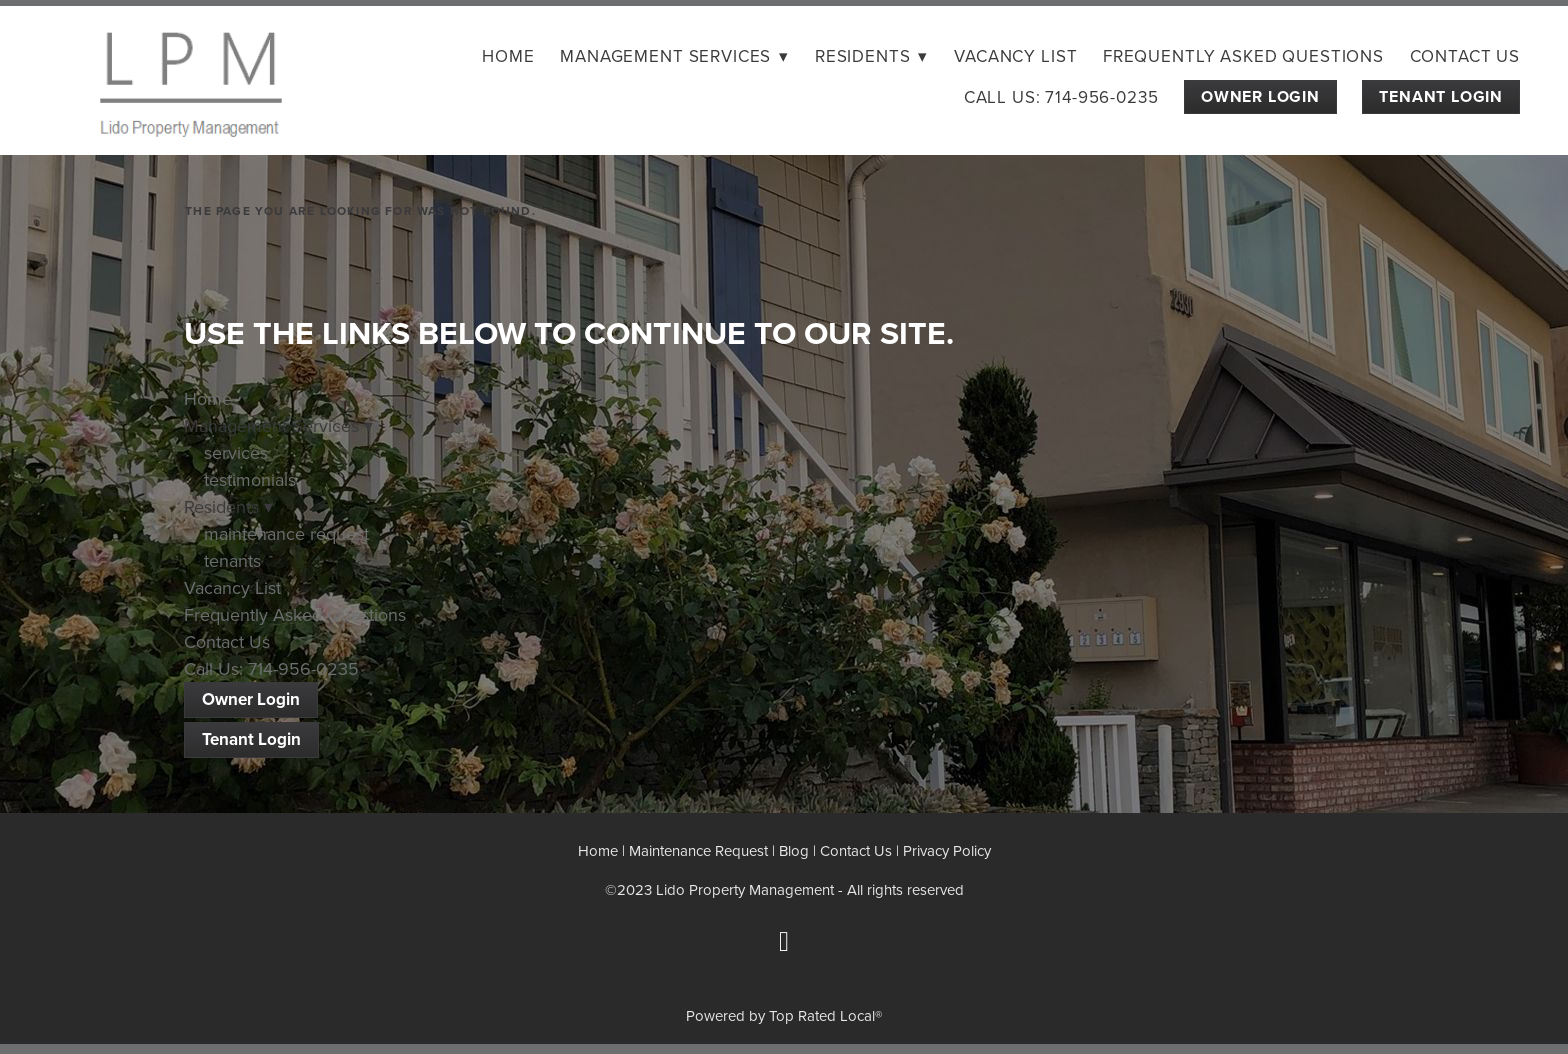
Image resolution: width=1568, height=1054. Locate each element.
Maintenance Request (698, 850)
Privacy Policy (947, 850)
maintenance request (286, 533)
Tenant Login (1441, 96)
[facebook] (784, 942)
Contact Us (1465, 56)
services (236, 452)
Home (508, 56)
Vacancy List (1015, 56)
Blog (794, 850)
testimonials (250, 479)
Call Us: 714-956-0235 (1061, 97)
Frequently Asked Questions (1243, 56)
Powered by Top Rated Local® (784, 1015)
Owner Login (1260, 96)
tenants (232, 560)
